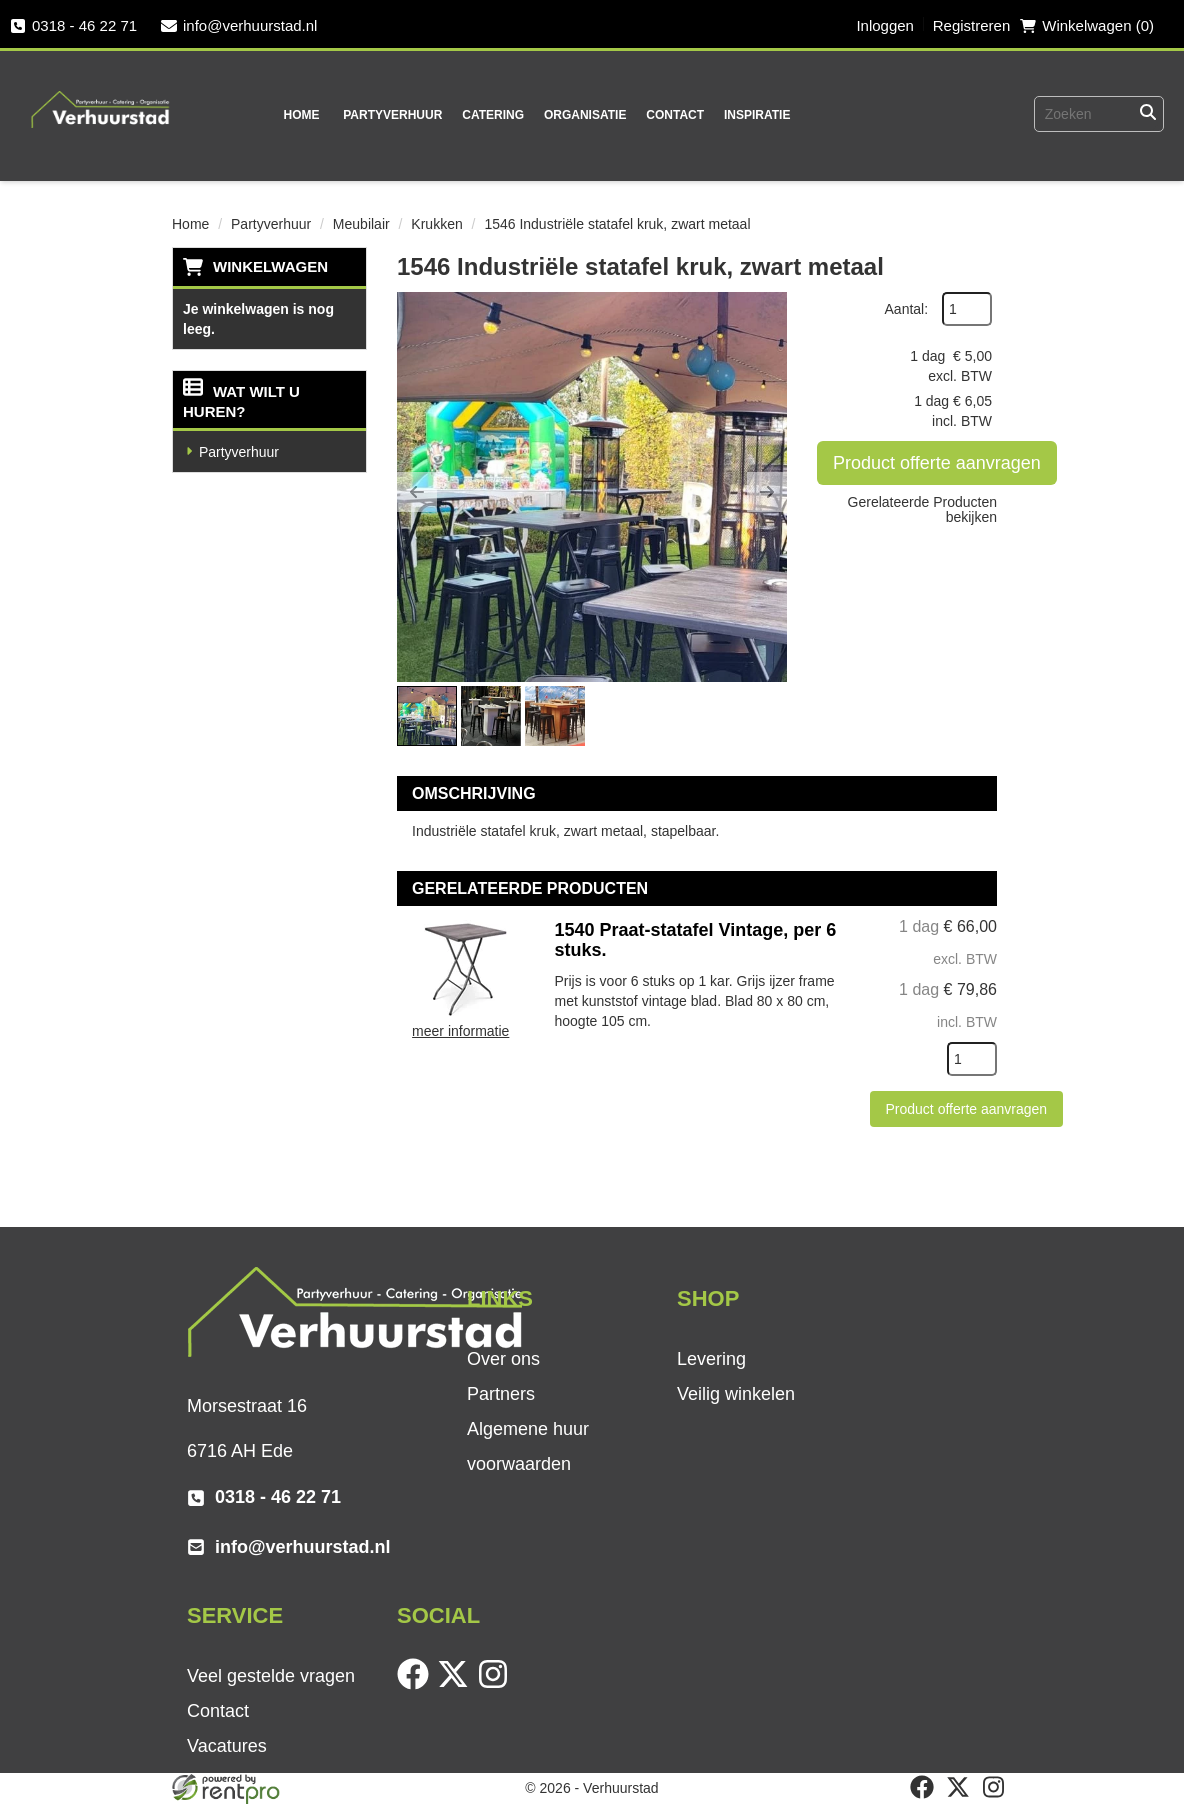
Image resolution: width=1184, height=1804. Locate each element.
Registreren (972, 25)
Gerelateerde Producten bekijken (922, 509)
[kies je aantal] (972, 1059)
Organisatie (585, 115)
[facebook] (417, 1685)
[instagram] (497, 1685)
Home (301, 115)
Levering (711, 1359)
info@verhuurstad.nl (239, 25)
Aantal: (907, 309)
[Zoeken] (1148, 114)
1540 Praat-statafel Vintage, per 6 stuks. (696, 940)
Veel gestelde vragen (271, 1676)
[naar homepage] (101, 96)
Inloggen (885, 25)
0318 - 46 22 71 (73, 25)
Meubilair (361, 224)
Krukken (436, 224)
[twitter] (457, 1685)
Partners (501, 1394)
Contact (675, 115)
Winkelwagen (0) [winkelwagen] (1087, 25)
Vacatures (227, 1746)
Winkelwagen (270, 266)
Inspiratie (757, 115)
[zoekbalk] (1066, 114)
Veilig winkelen (736, 1394)
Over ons (503, 1359)
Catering (493, 115)
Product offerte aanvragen (937, 463)
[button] (417, 492)
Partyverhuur (392, 115)
